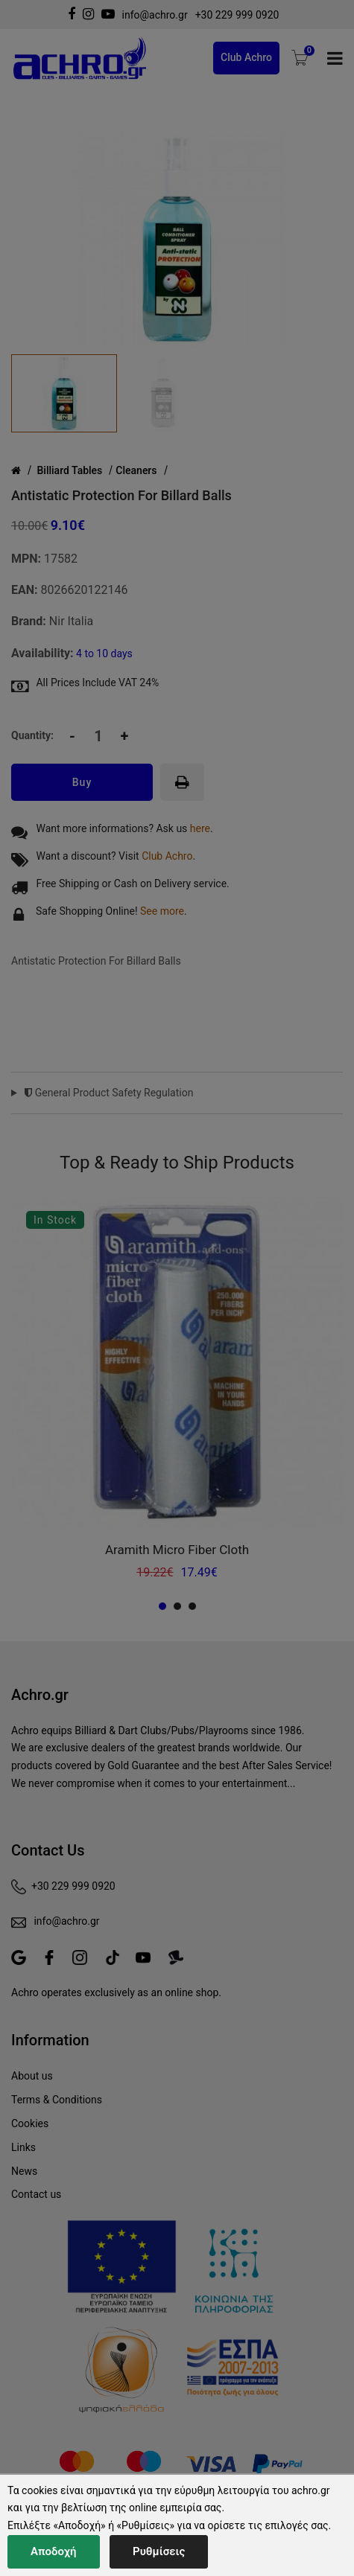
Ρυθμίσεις (159, 2551)
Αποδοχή (54, 2551)
